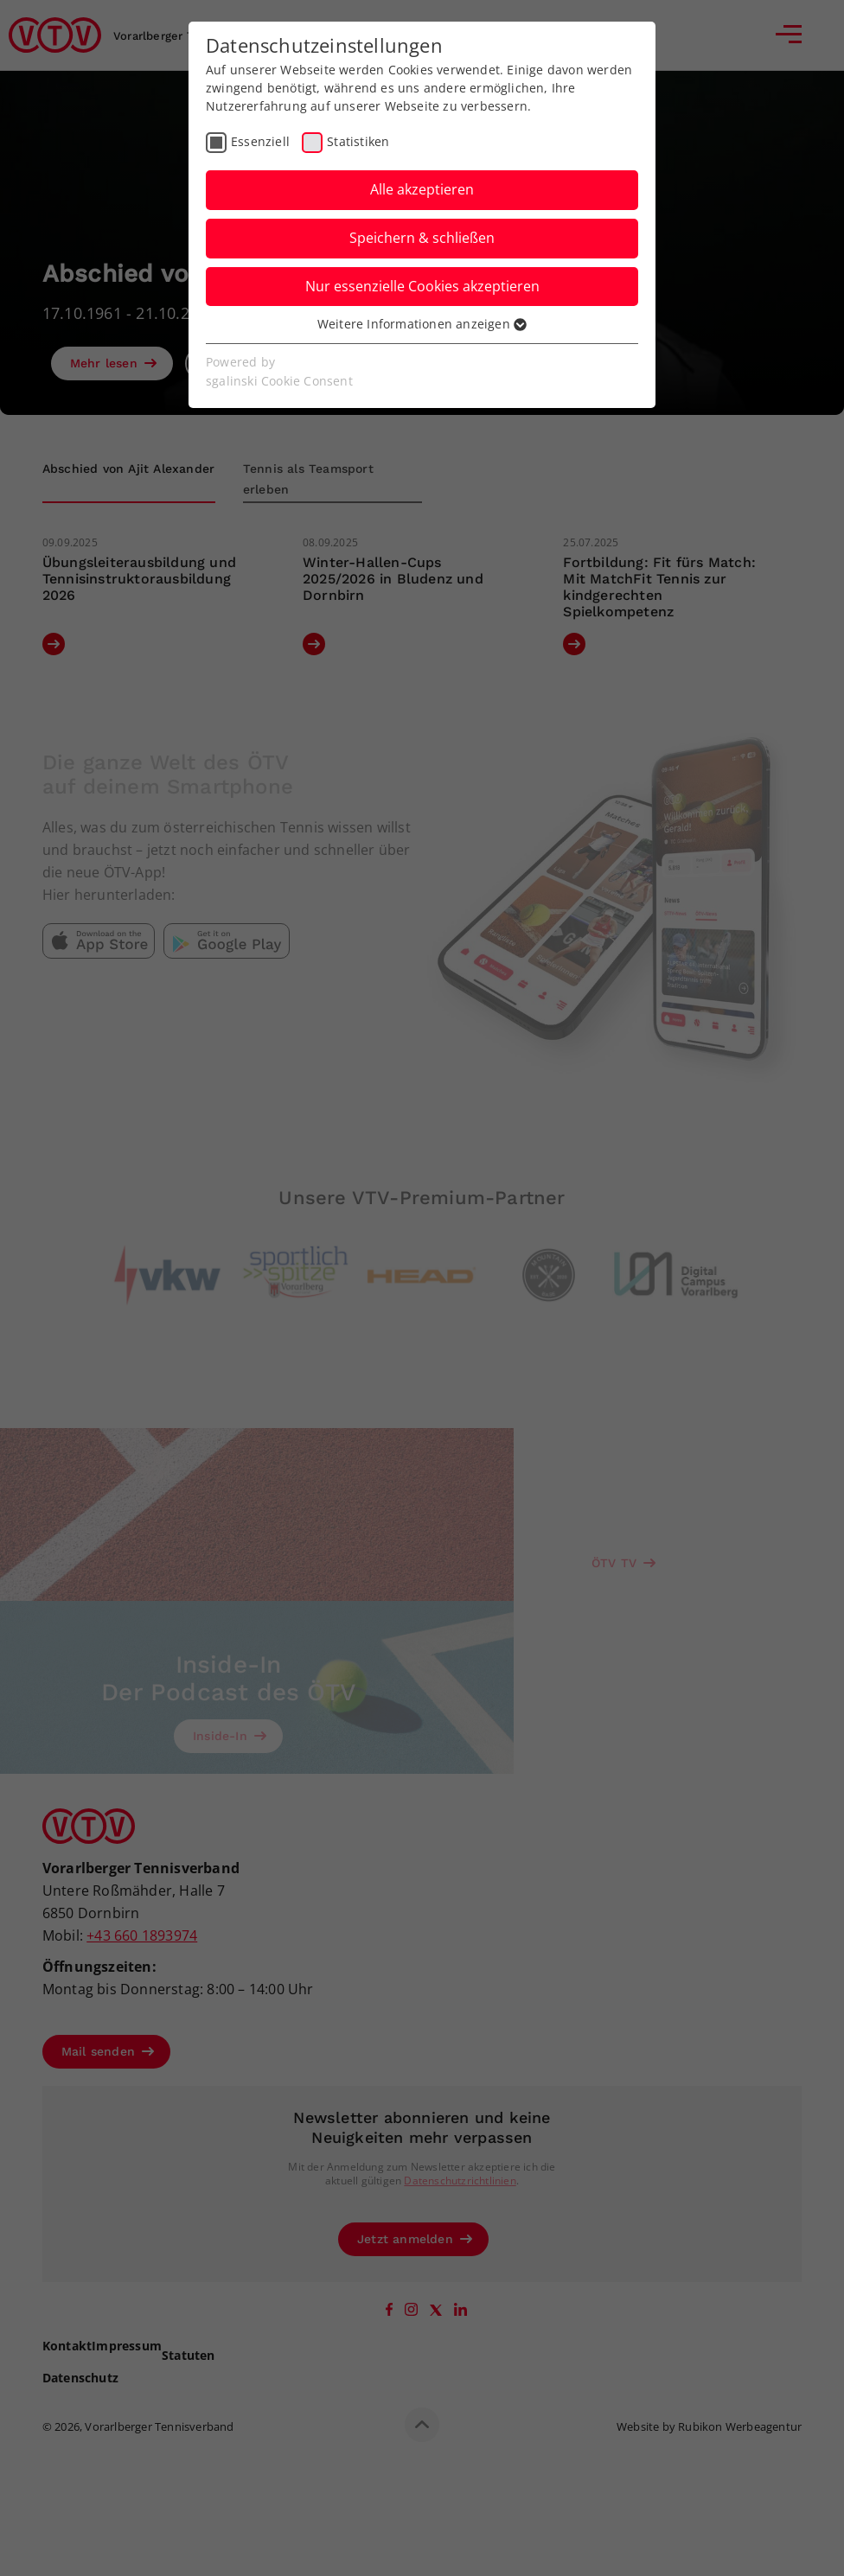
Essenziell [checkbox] (260, 141)
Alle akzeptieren (422, 189)
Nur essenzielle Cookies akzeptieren (422, 286)
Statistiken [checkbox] (358, 141)
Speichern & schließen (422, 237)
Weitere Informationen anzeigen (422, 324)
